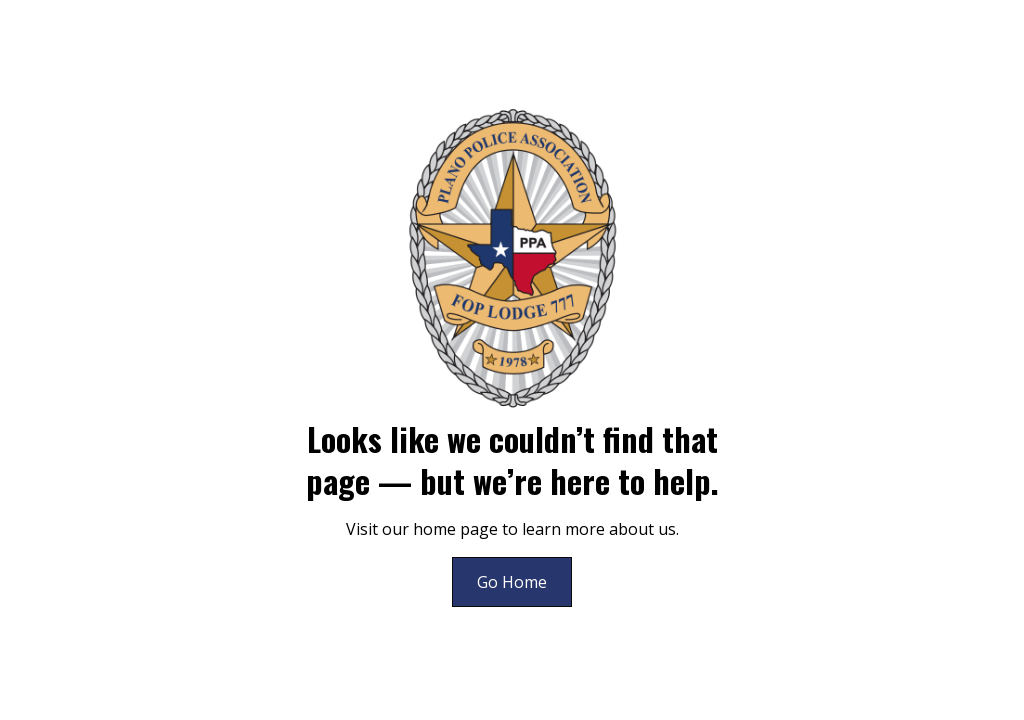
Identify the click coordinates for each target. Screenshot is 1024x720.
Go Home (512, 582)
